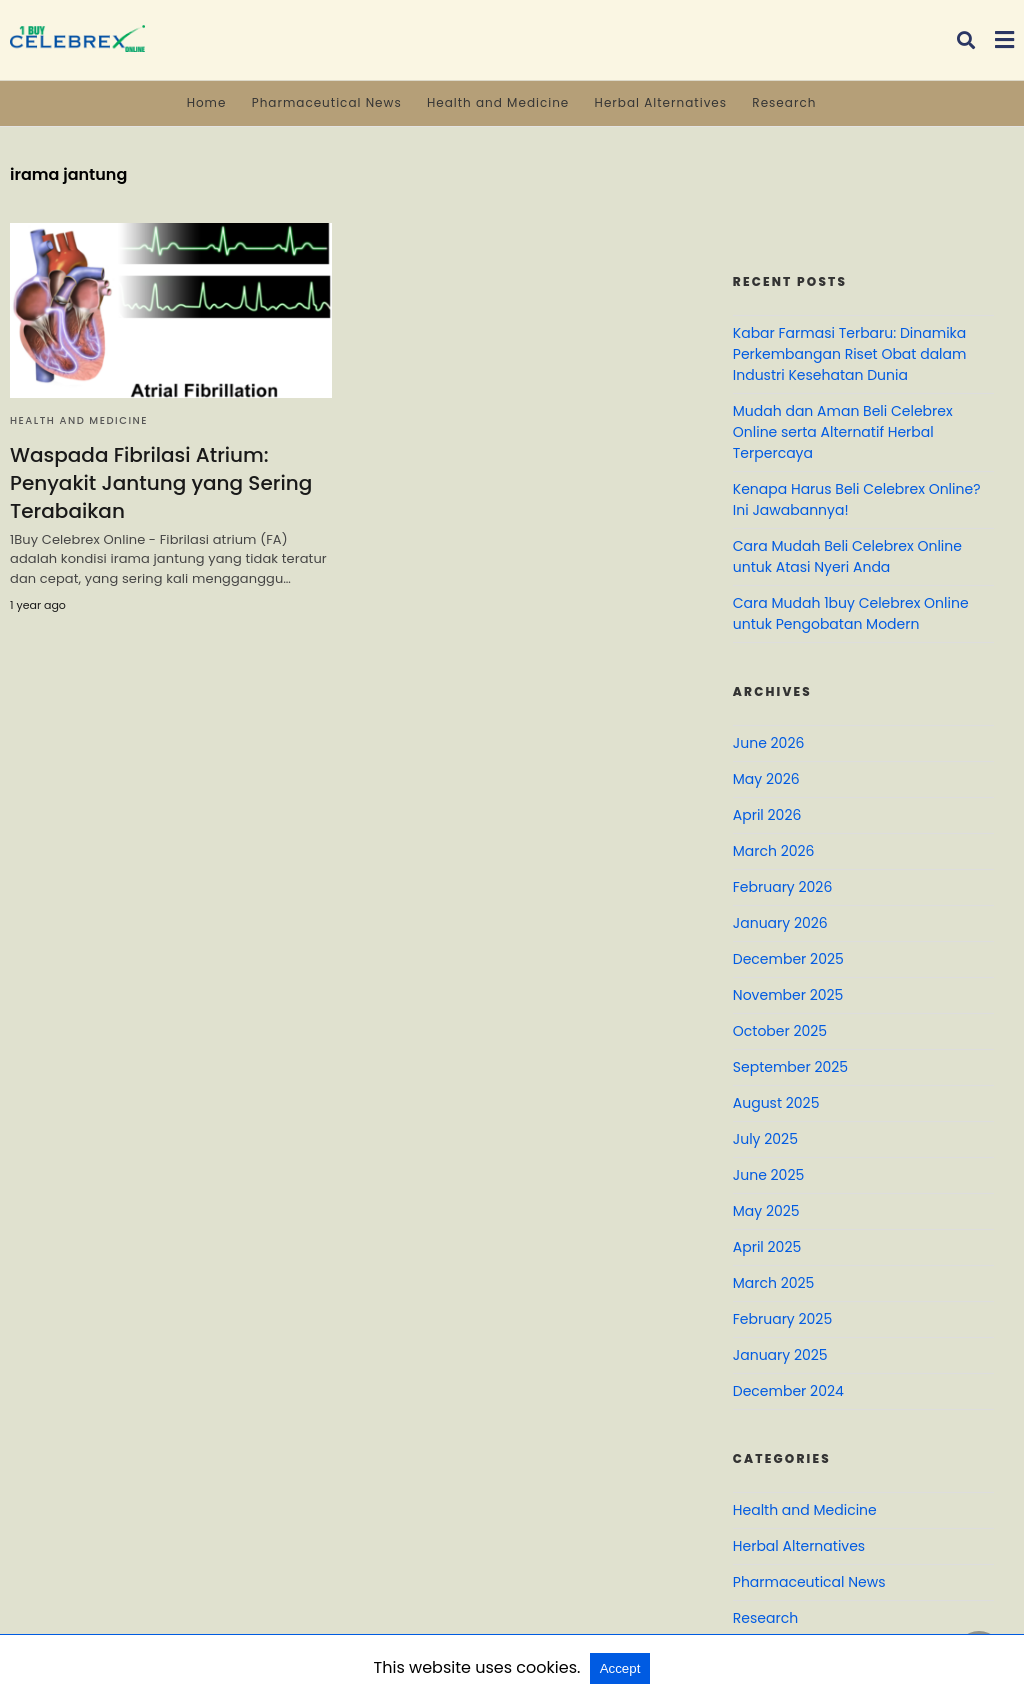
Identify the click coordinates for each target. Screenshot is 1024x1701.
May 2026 (766, 779)
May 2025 (766, 1211)
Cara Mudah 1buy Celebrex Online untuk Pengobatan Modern (851, 613)
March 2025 (774, 1283)
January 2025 (780, 1355)
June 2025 (768, 1175)
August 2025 (776, 1103)
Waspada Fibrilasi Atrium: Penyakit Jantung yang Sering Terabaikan (161, 483)
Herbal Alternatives (661, 102)
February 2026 (782, 887)
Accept (620, 1668)
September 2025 (790, 1067)
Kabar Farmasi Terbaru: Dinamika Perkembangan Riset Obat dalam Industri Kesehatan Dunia (850, 354)
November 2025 (788, 995)
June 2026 (769, 743)
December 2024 (788, 1391)
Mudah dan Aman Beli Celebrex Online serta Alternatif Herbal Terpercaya (843, 432)
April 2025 (767, 1247)
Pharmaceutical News (327, 102)
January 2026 (780, 923)
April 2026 (767, 815)
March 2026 (774, 851)
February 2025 (782, 1319)
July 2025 (765, 1139)
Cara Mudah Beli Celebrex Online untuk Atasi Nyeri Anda (847, 556)
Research (784, 102)
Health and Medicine (498, 102)
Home (207, 102)
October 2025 (780, 1031)
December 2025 (788, 959)
